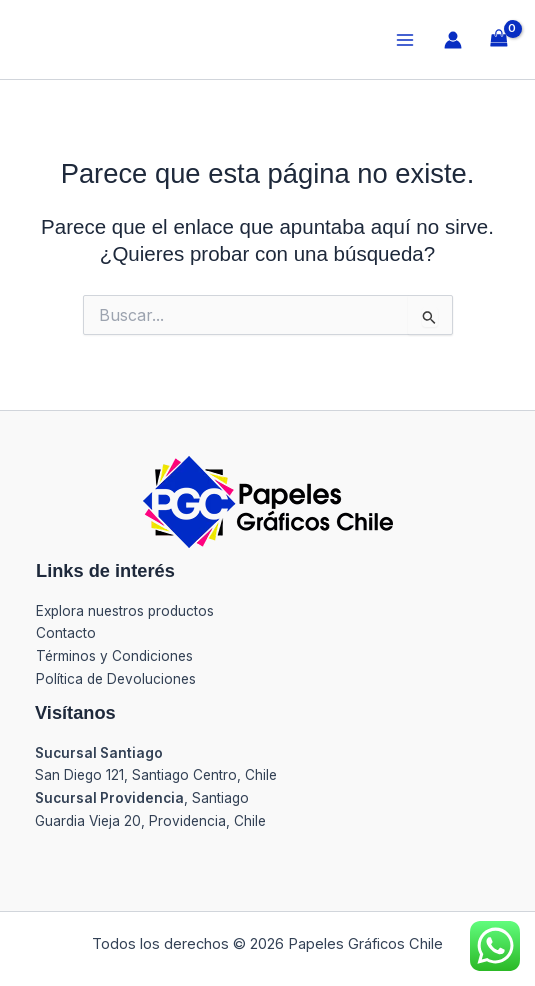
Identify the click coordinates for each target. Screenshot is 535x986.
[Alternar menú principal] (404, 39)
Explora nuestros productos (125, 611)
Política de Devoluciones (116, 679)
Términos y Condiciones (114, 656)
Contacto (66, 633)
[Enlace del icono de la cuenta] (453, 40)
